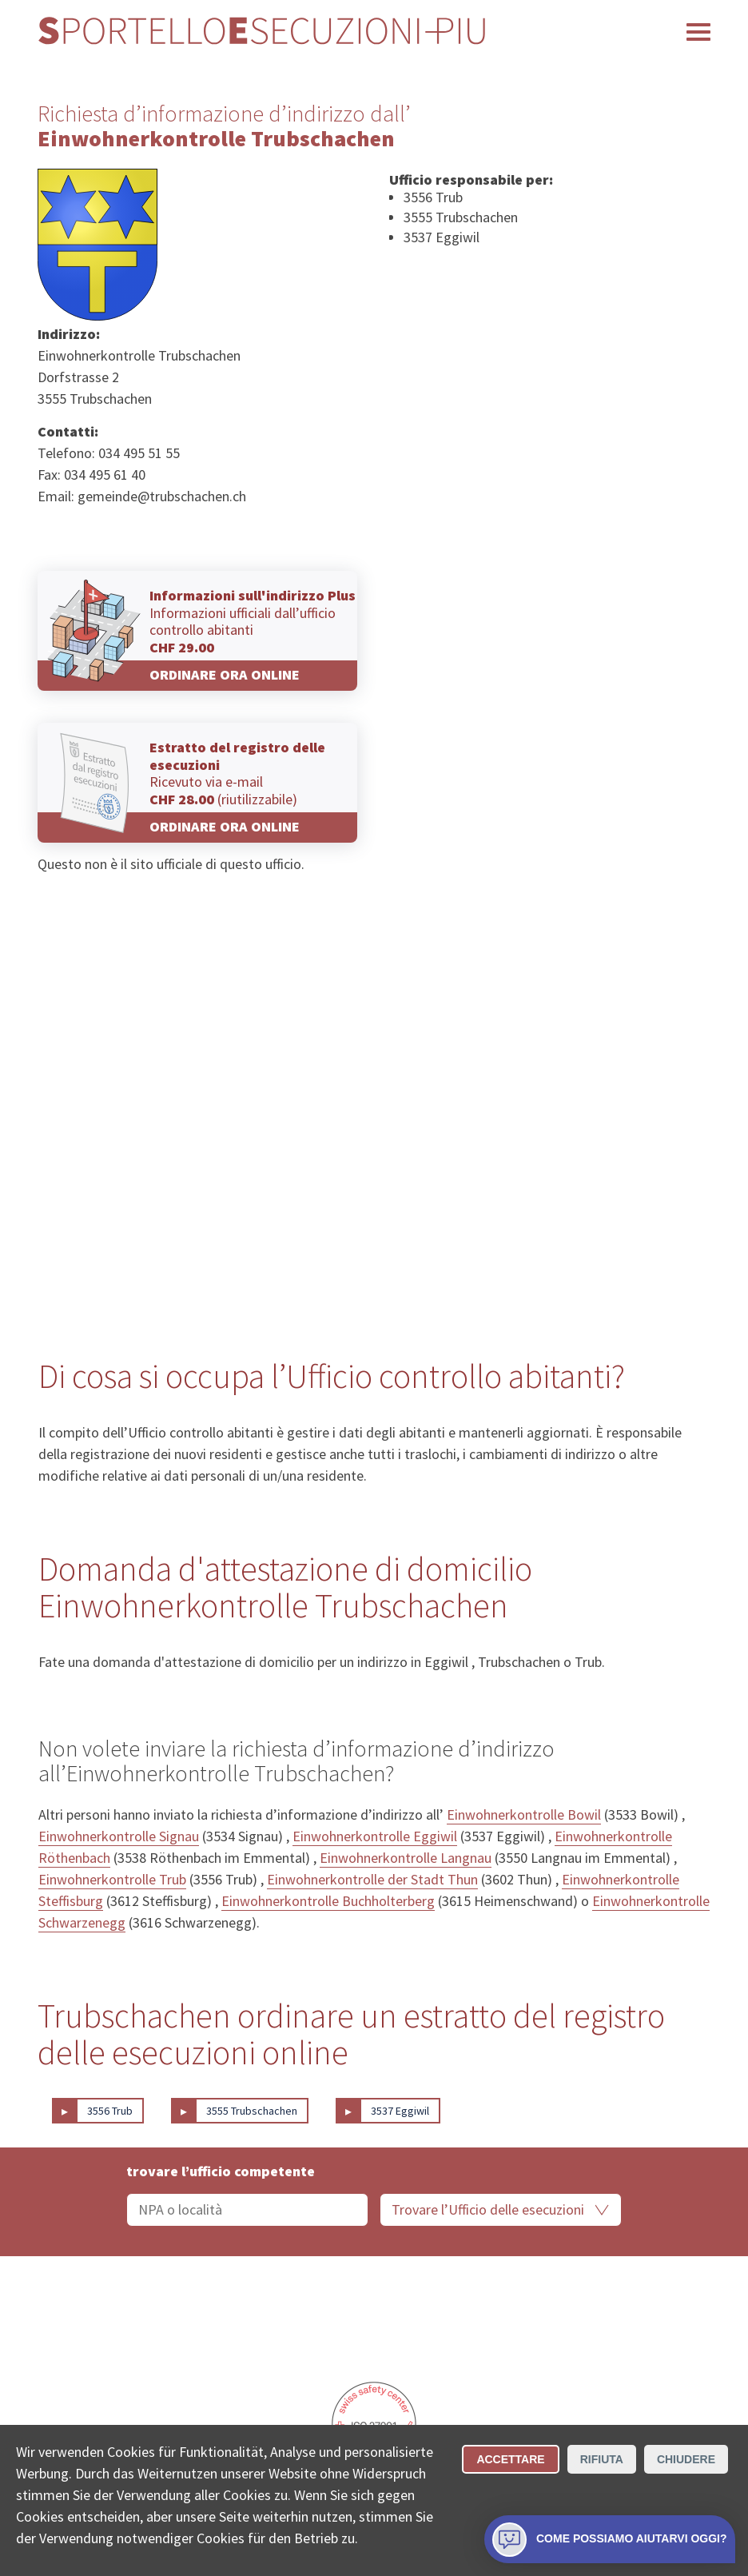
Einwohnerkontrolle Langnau (405, 1857)
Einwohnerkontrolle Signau (118, 1836)
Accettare (510, 2459)
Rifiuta (601, 2459)
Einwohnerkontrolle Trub (112, 1879)
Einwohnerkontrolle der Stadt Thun (372, 1879)
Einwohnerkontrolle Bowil (524, 1814)
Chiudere (686, 2459)
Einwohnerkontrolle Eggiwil (374, 1836)
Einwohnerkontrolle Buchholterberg (328, 1901)
